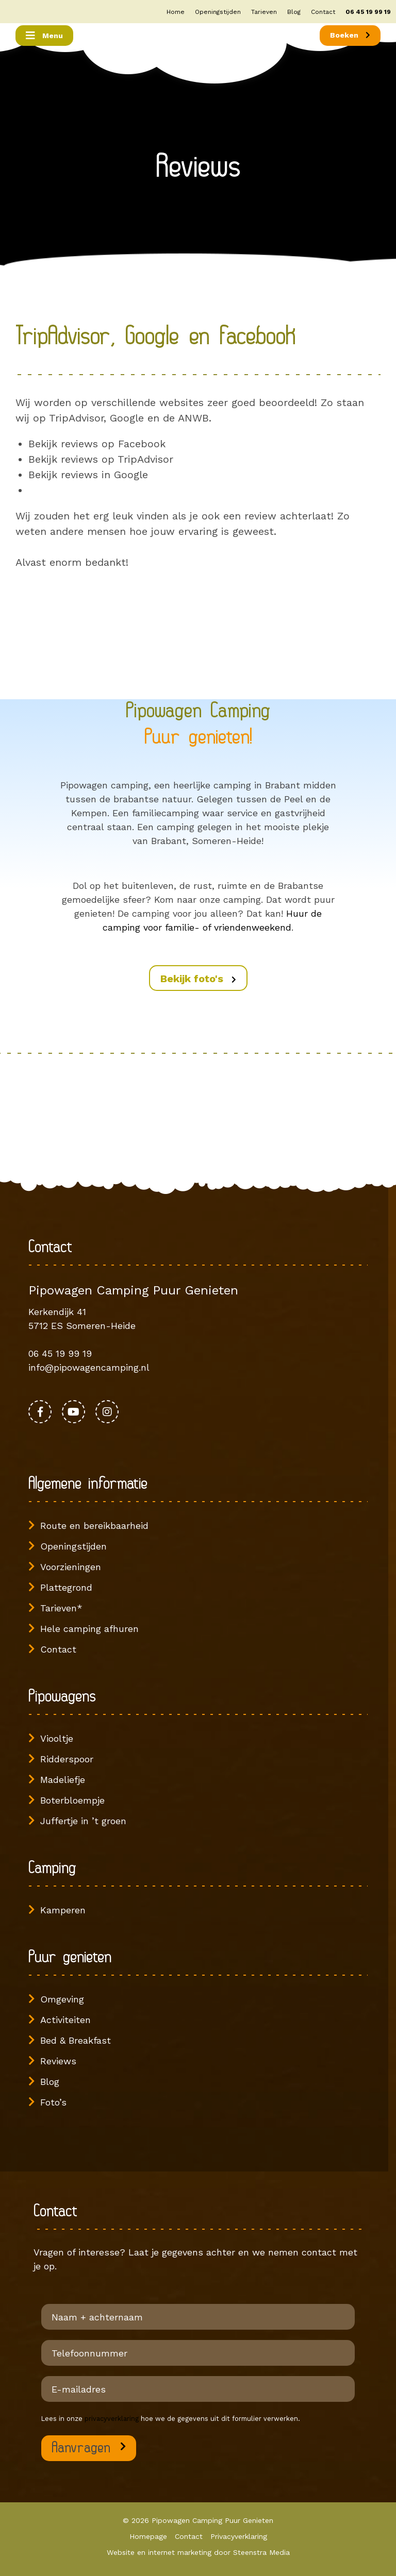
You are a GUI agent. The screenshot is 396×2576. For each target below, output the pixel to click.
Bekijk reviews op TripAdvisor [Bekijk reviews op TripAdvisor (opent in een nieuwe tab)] (100, 459)
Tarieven (264, 11)
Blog (294, 11)
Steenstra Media (261, 2552)
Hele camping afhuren (89, 1628)
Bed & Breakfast (75, 2040)
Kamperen (63, 1910)
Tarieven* (61, 1608)
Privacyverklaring (238, 2536)
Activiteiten (65, 2019)
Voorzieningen (70, 1566)
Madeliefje (62, 1779)
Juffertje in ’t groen (83, 1820)
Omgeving (62, 1999)
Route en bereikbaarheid (94, 1525)
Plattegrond (66, 1587)
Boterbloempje (72, 1800)
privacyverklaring (112, 2418)
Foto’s (53, 2102)
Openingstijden (218, 11)
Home (176, 11)
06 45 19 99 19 (368, 11)
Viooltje (56, 1738)
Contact (323, 11)
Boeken (350, 35)
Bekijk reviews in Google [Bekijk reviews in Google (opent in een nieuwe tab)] (88, 474)
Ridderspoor (66, 1759)
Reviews (58, 2061)
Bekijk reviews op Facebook (97, 443)
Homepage (148, 2536)
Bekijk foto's (198, 978)
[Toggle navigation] (44, 35)
